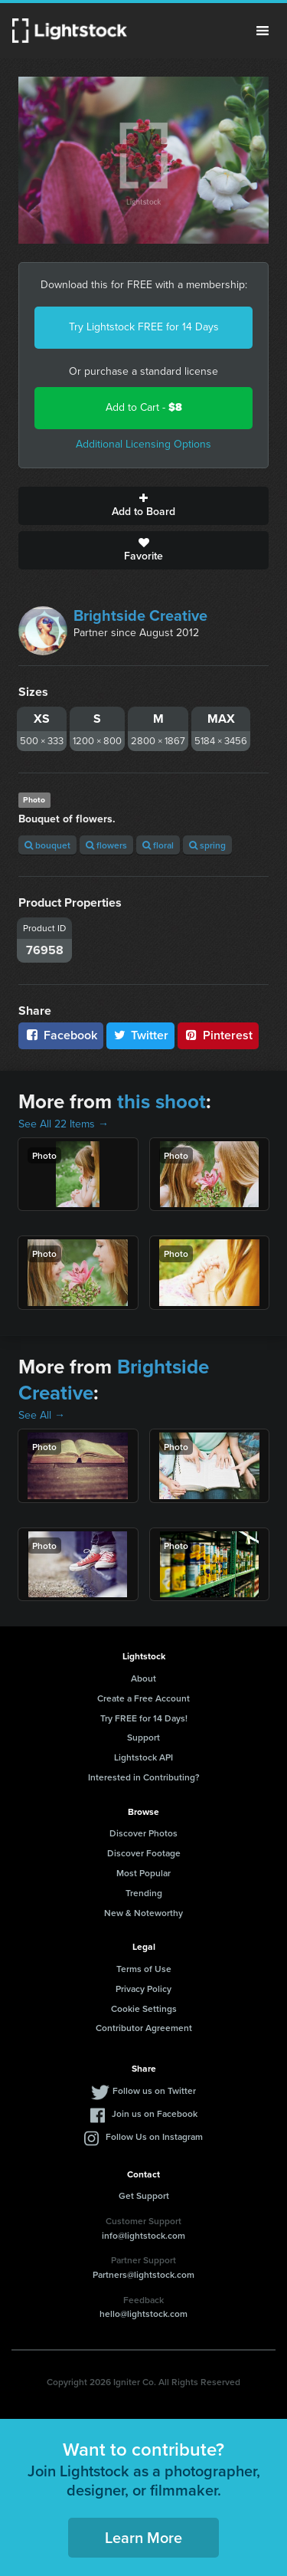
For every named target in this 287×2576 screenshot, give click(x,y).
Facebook (60, 1035)
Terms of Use (143, 1968)
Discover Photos (143, 1832)
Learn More (143, 2537)
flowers (106, 845)
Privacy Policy (143, 1988)
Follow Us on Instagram (154, 2136)
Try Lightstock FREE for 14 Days (144, 327)
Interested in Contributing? (144, 1777)
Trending (144, 1892)
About (143, 1678)
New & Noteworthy (143, 1912)
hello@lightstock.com (143, 2313)
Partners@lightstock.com (143, 2274)
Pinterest (218, 1035)
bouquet (47, 845)
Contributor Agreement (144, 2027)
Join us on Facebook (154, 2113)
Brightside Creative (140, 615)
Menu (262, 30)
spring (207, 845)
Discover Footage (144, 1852)
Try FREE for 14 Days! (144, 1717)
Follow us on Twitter (154, 2090)
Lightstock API (143, 1757)
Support (143, 1737)
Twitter (141, 1035)
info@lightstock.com (143, 2235)
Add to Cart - (144, 407)
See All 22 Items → (63, 1124)
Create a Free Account (143, 1698)
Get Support (144, 2195)
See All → (41, 1415)
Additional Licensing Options (143, 444)
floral (158, 845)
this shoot (161, 1101)
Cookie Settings (144, 2008)
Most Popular (143, 1872)
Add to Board (143, 506)
